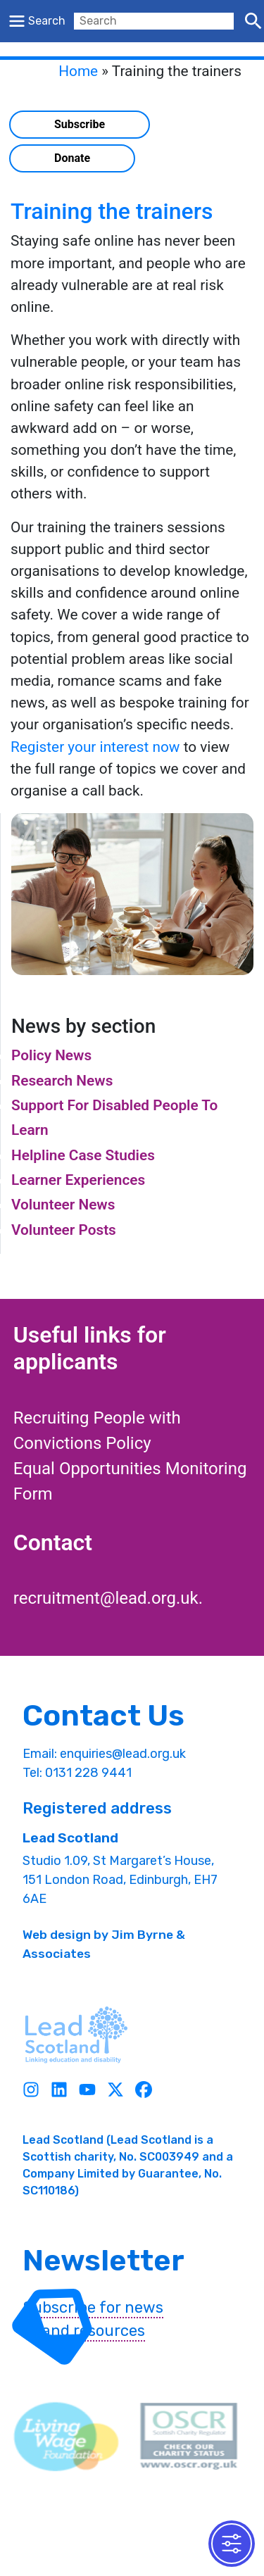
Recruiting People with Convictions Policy (97, 1430)
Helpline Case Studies (83, 1155)
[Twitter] (115, 2090)
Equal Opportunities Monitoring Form (130, 1481)
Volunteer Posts (63, 1229)
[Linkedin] (59, 2090)
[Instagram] (31, 2090)
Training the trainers (112, 211)
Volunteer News (63, 1204)
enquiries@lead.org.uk (123, 1753)
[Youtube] (87, 2090)
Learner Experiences (78, 1179)
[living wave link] (66, 2436)
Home (78, 71)
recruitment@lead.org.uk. (108, 1598)
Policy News (51, 1055)
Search (46, 20)
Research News (62, 1080)
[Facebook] (143, 2090)
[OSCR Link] (188, 2436)
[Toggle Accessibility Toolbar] (231, 2543)
